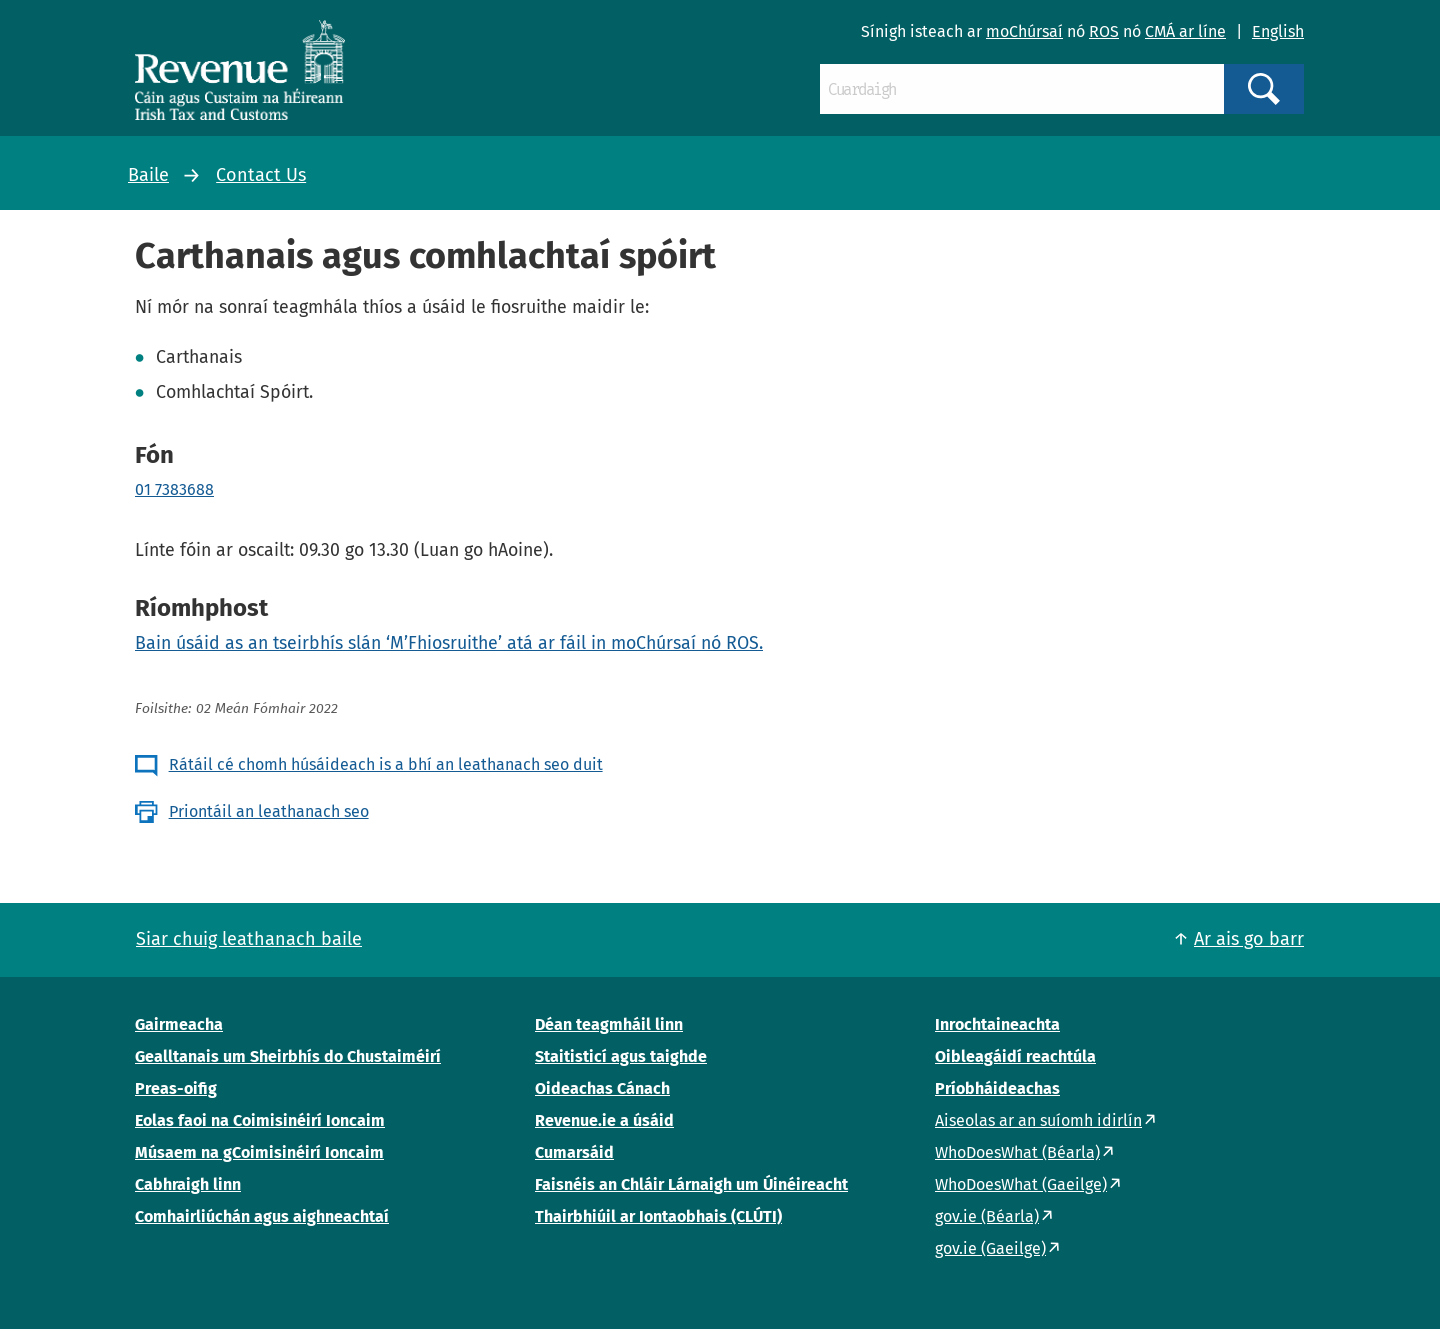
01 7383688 (174, 489)
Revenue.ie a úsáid (604, 1120)
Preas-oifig (176, 1088)
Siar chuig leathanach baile (249, 939)
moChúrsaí (1024, 31)
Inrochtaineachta (997, 1024)
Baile (148, 175)
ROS (1104, 31)
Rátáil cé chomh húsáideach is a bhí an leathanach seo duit (386, 764)
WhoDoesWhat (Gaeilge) (1021, 1184)
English (1278, 31)
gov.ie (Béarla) (987, 1216)
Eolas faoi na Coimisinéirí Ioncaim (260, 1120)
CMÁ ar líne (1185, 31)
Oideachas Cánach (602, 1088)
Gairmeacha (179, 1024)
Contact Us (261, 175)
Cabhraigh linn (188, 1184)
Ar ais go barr (1249, 939)
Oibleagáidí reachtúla (1015, 1056)
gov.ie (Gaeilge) (990, 1248)
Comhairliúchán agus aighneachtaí (262, 1216)
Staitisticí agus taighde (621, 1056)
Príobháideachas (997, 1088)
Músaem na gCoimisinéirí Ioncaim (259, 1152)
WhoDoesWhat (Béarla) (1017, 1152)
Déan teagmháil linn (609, 1024)
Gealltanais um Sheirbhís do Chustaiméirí (288, 1056)
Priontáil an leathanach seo (269, 811)
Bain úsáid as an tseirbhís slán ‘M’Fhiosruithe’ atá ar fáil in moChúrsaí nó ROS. (449, 643)
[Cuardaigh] (1022, 89)
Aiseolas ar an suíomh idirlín (1038, 1120)
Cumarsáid (574, 1152)
